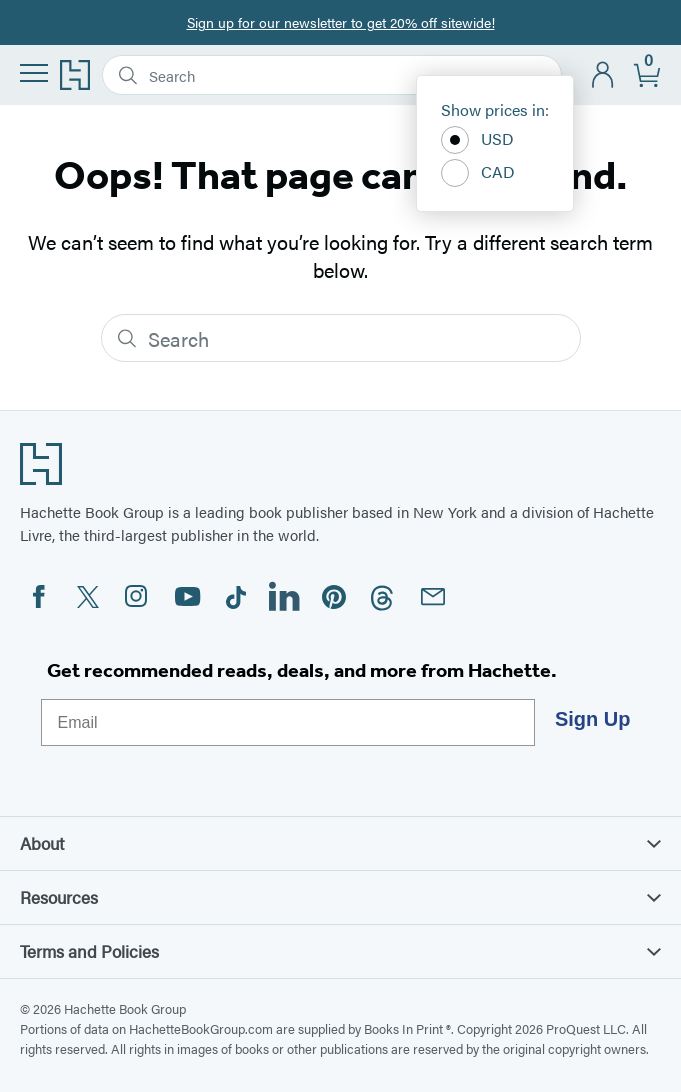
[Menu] (34, 73)
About (340, 843)
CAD (478, 173)
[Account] (603, 75)
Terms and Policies (340, 951)
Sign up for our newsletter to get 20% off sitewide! (341, 22)
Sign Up (593, 719)
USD (477, 140)
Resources (340, 897)
